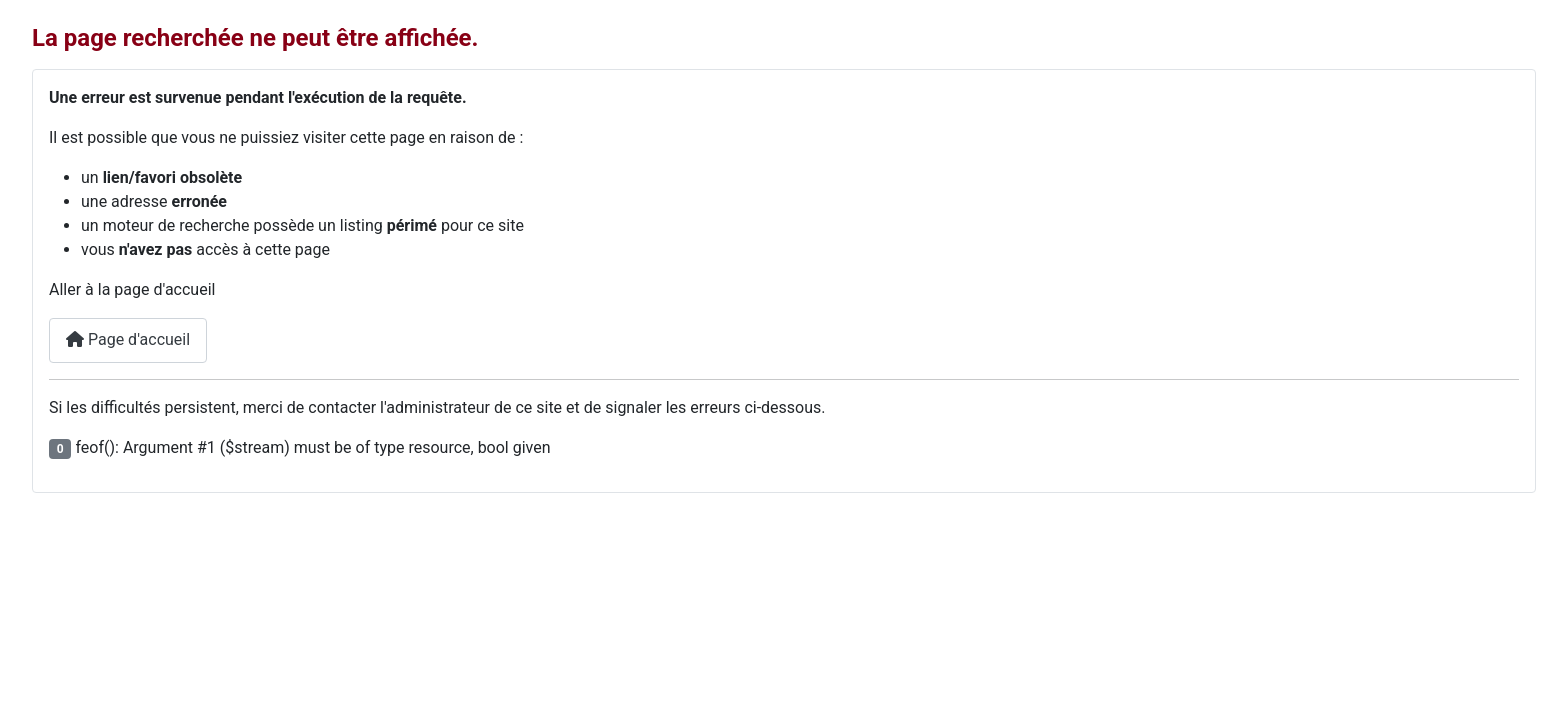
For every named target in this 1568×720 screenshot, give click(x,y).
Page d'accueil (128, 339)
